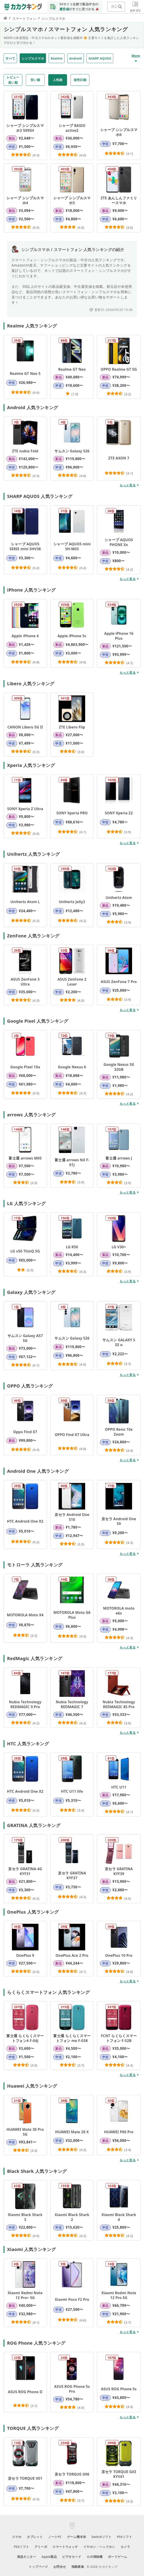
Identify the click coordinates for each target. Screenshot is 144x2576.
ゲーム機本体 (76, 2537)
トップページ (38, 2566)
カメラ (125, 2547)
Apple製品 (49, 2557)
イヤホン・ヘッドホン (99, 2547)
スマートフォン (24, 18)
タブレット (35, 2537)
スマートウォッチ (65, 2547)
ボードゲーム (117, 2557)
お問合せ (59, 2566)
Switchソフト (102, 2537)
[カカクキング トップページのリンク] (5, 18)
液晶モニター (26, 2557)
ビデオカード (71, 2557)
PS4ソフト (124, 2537)
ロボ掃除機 (95, 2557)
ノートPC (55, 2537)
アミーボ (41, 2547)
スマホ (16, 2537)
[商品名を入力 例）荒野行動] (120, 7)
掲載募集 (77, 2566)
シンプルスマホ (53, 18)
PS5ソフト (21, 2547)
